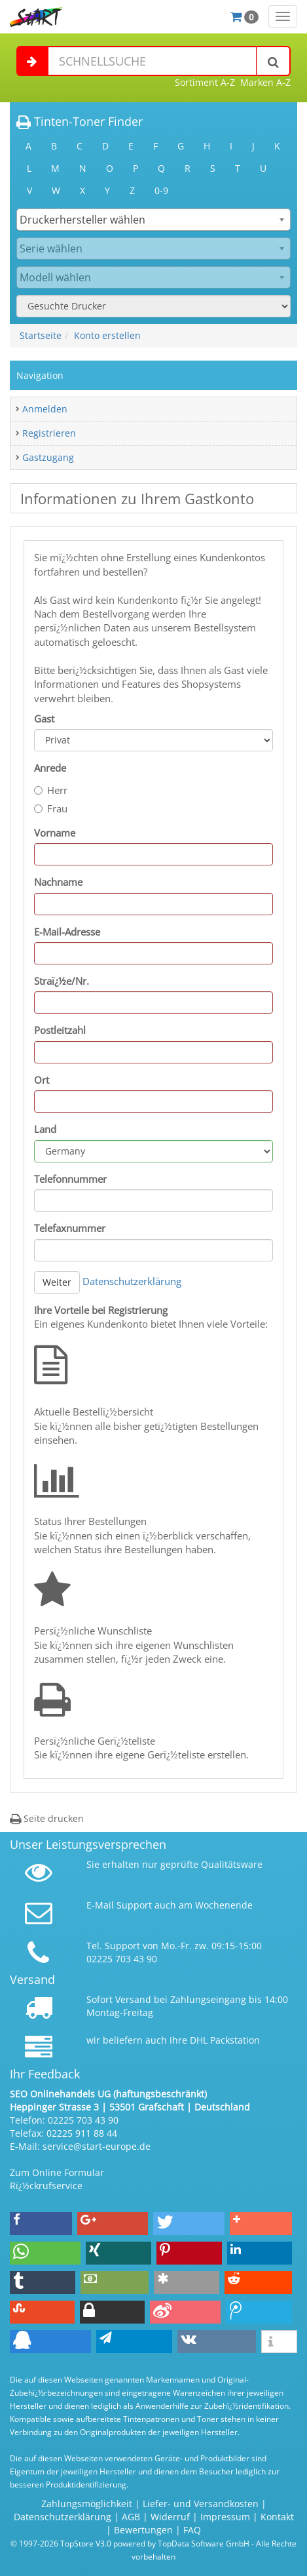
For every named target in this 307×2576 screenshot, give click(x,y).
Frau (50, 808)
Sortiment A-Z (205, 82)
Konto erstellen (107, 335)
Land (45, 1129)
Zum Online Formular (57, 2172)
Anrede (50, 767)
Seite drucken (47, 1818)
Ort (41, 1079)
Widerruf (170, 2516)
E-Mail (100, 1905)
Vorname (54, 832)
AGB (131, 2516)
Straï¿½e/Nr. (61, 980)
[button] (41, 2223)
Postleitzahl (60, 1030)
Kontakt (277, 2516)
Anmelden (44, 409)
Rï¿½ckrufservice (46, 2185)
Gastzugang (48, 457)
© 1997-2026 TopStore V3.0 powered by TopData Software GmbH (129, 2543)
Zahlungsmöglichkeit (86, 2503)
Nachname (58, 881)
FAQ (192, 2530)
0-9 (161, 190)
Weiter (57, 1282)
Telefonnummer (70, 1178)
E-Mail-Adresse (67, 931)
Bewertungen (143, 2530)
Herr (50, 790)
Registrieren (49, 433)
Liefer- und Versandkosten (201, 2503)
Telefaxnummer (69, 1228)
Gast (44, 718)
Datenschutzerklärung (131, 1281)
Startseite (41, 335)
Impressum (225, 2516)
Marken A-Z (265, 82)
